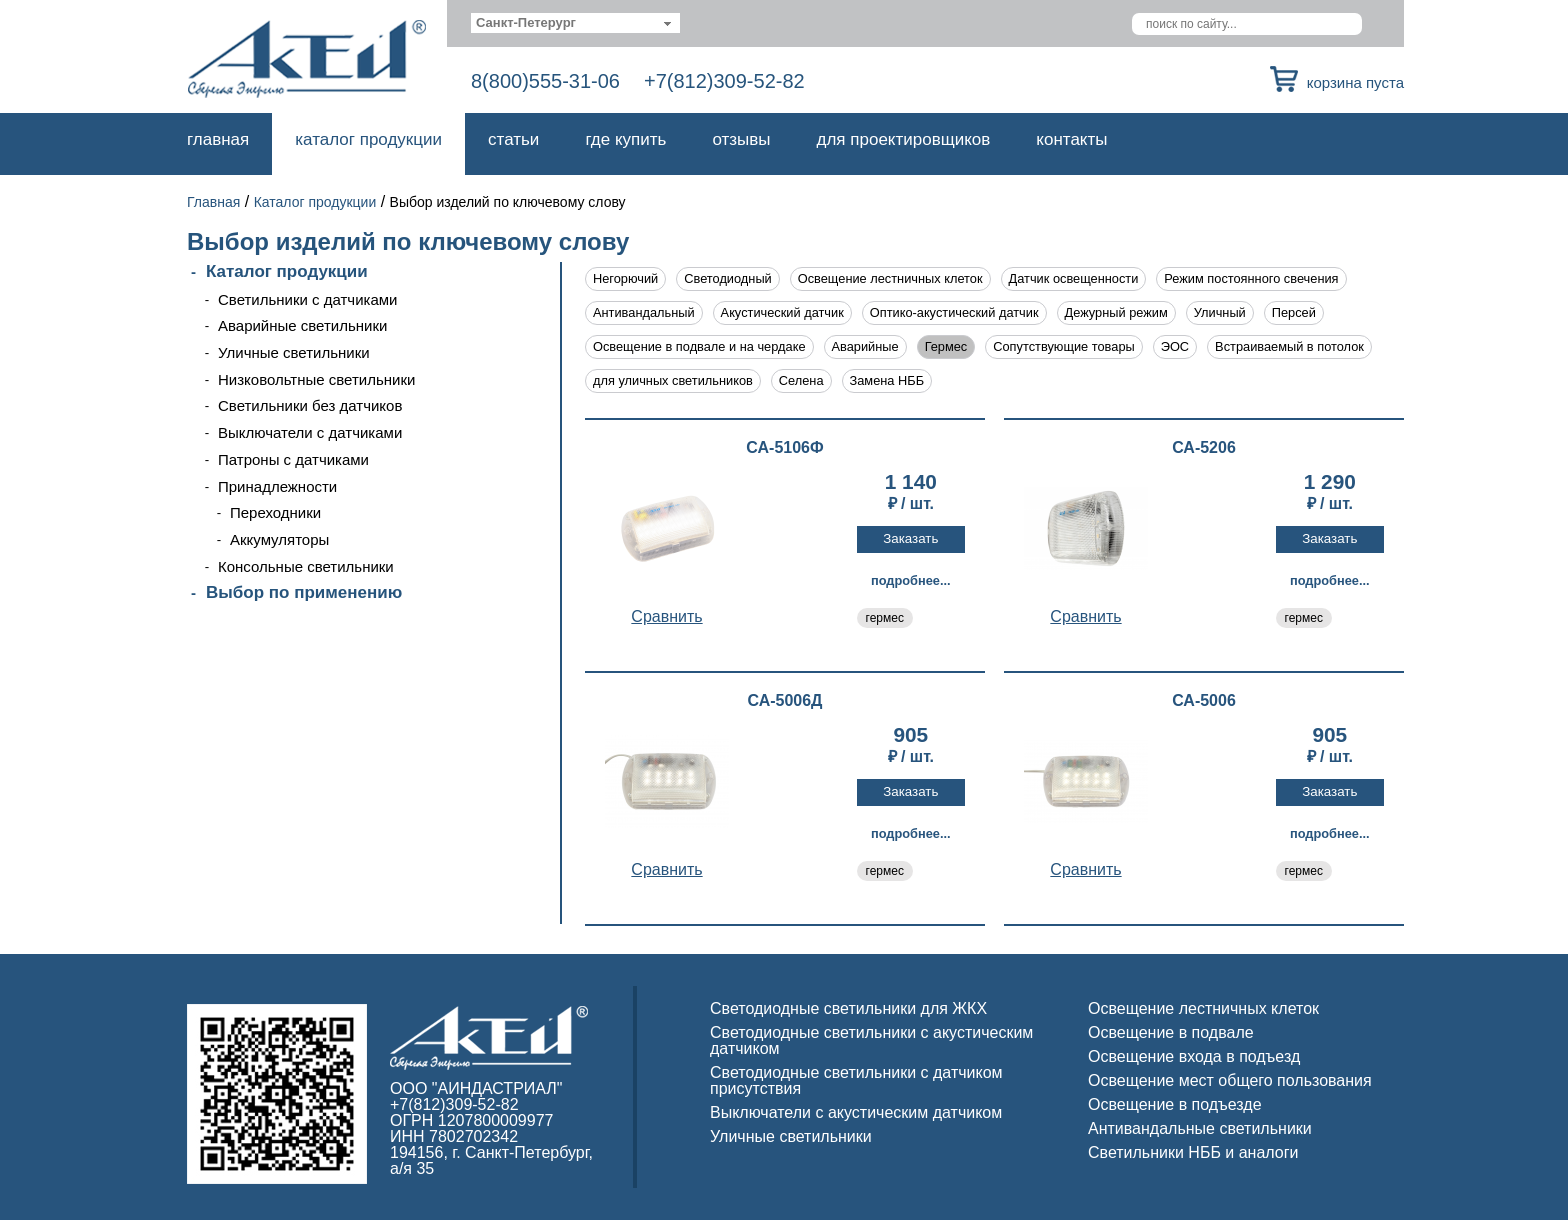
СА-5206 (1204, 448)
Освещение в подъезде (1175, 1104)
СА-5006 (1204, 701)
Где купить (625, 139)
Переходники (275, 512)
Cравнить (666, 616)
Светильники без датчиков (310, 405)
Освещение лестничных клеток (890, 278)
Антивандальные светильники (1200, 1128)
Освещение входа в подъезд (1194, 1056)
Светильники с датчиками (308, 299)
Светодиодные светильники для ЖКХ (848, 1008)
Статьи (513, 139)
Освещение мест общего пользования (1230, 1080)
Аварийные (865, 346)
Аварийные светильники (302, 325)
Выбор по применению (304, 592)
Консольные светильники (306, 566)
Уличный (1220, 312)
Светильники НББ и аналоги (1193, 1152)
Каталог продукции (368, 139)
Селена (801, 380)
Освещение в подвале (1171, 1032)
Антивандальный (644, 312)
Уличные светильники (294, 352)
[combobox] (575, 23)
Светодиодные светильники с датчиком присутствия (856, 1080)
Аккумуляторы (279, 539)
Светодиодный (727, 278)
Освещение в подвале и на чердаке (699, 346)
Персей (1294, 312)
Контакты (1071, 139)
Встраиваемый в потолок (1289, 346)
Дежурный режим (1116, 312)
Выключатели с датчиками (310, 432)
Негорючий (625, 278)
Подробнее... (911, 580)
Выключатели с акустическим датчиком (856, 1112)
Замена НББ (887, 380)
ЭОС (1175, 346)
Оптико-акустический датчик (954, 312)
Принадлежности (277, 486)
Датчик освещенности (1074, 278)
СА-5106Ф (784, 448)
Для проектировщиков (904, 139)
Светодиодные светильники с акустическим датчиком (871, 1040)
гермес (885, 618)
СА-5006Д (784, 701)
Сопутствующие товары (1063, 346)
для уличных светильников (673, 380)
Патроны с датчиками (293, 459)
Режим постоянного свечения (1251, 278)
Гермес (946, 346)
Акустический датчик (782, 312)
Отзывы (741, 139)
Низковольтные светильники (316, 379)
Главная (218, 139)
